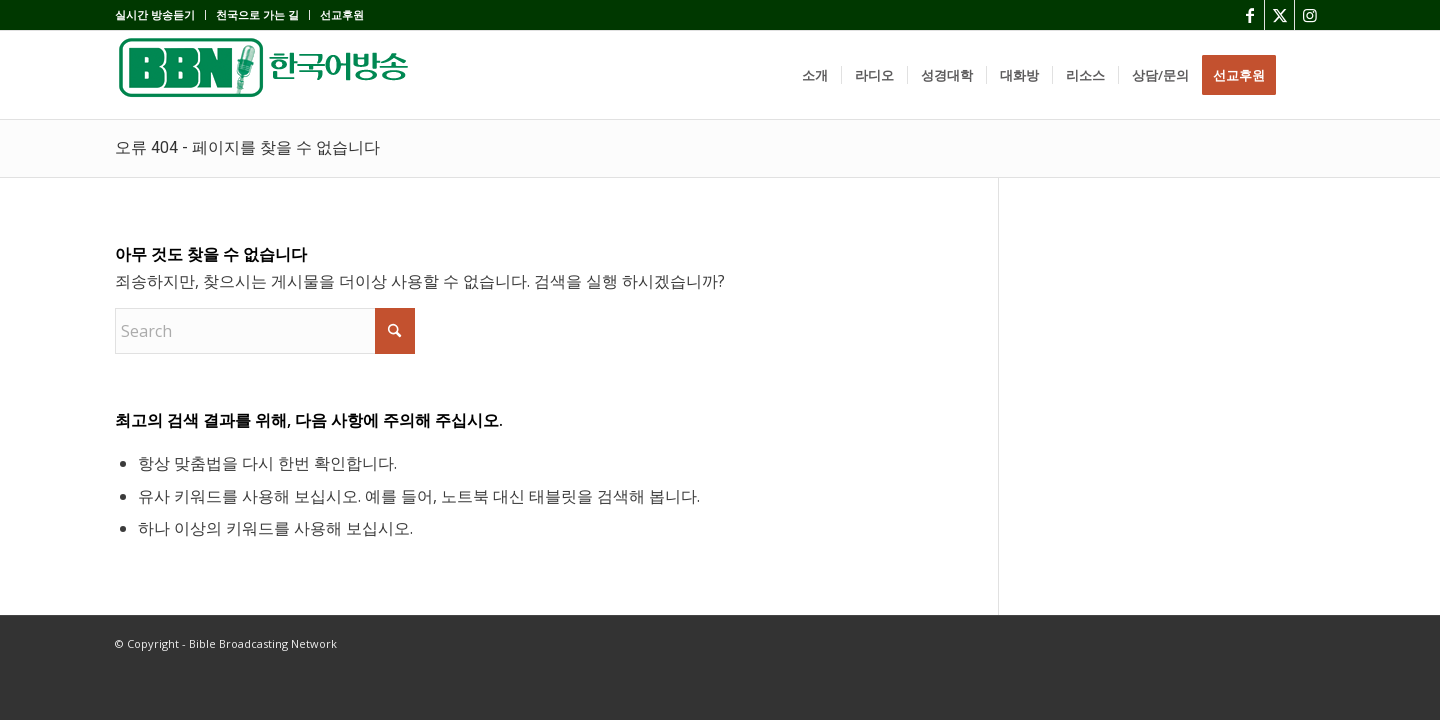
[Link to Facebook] (1249, 15)
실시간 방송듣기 (155, 14)
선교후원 (342, 14)
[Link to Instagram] (1310, 15)
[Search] (1307, 75)
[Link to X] (1279, 15)
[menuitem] (160, 15)
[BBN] (265, 75)
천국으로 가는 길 (257, 14)
